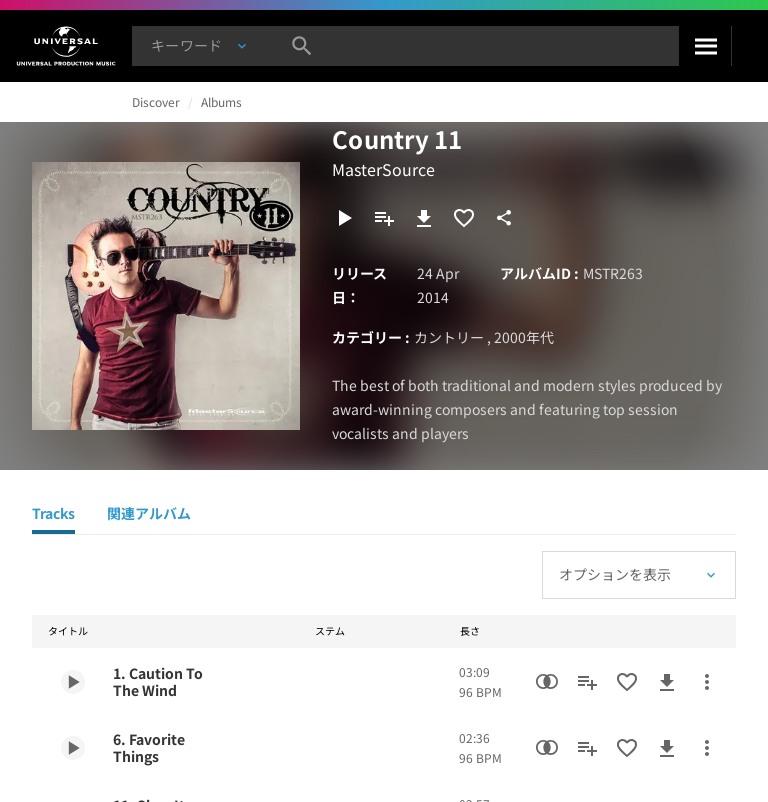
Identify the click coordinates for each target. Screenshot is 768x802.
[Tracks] (53, 516)
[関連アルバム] (149, 516)
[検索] (705, 46)
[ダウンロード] (424, 218)
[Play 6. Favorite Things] (73, 748)
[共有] (504, 218)
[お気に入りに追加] (464, 218)
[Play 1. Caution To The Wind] (73, 682)
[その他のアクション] (707, 682)
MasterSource (383, 169)
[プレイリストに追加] (384, 218)
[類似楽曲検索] (547, 682)
